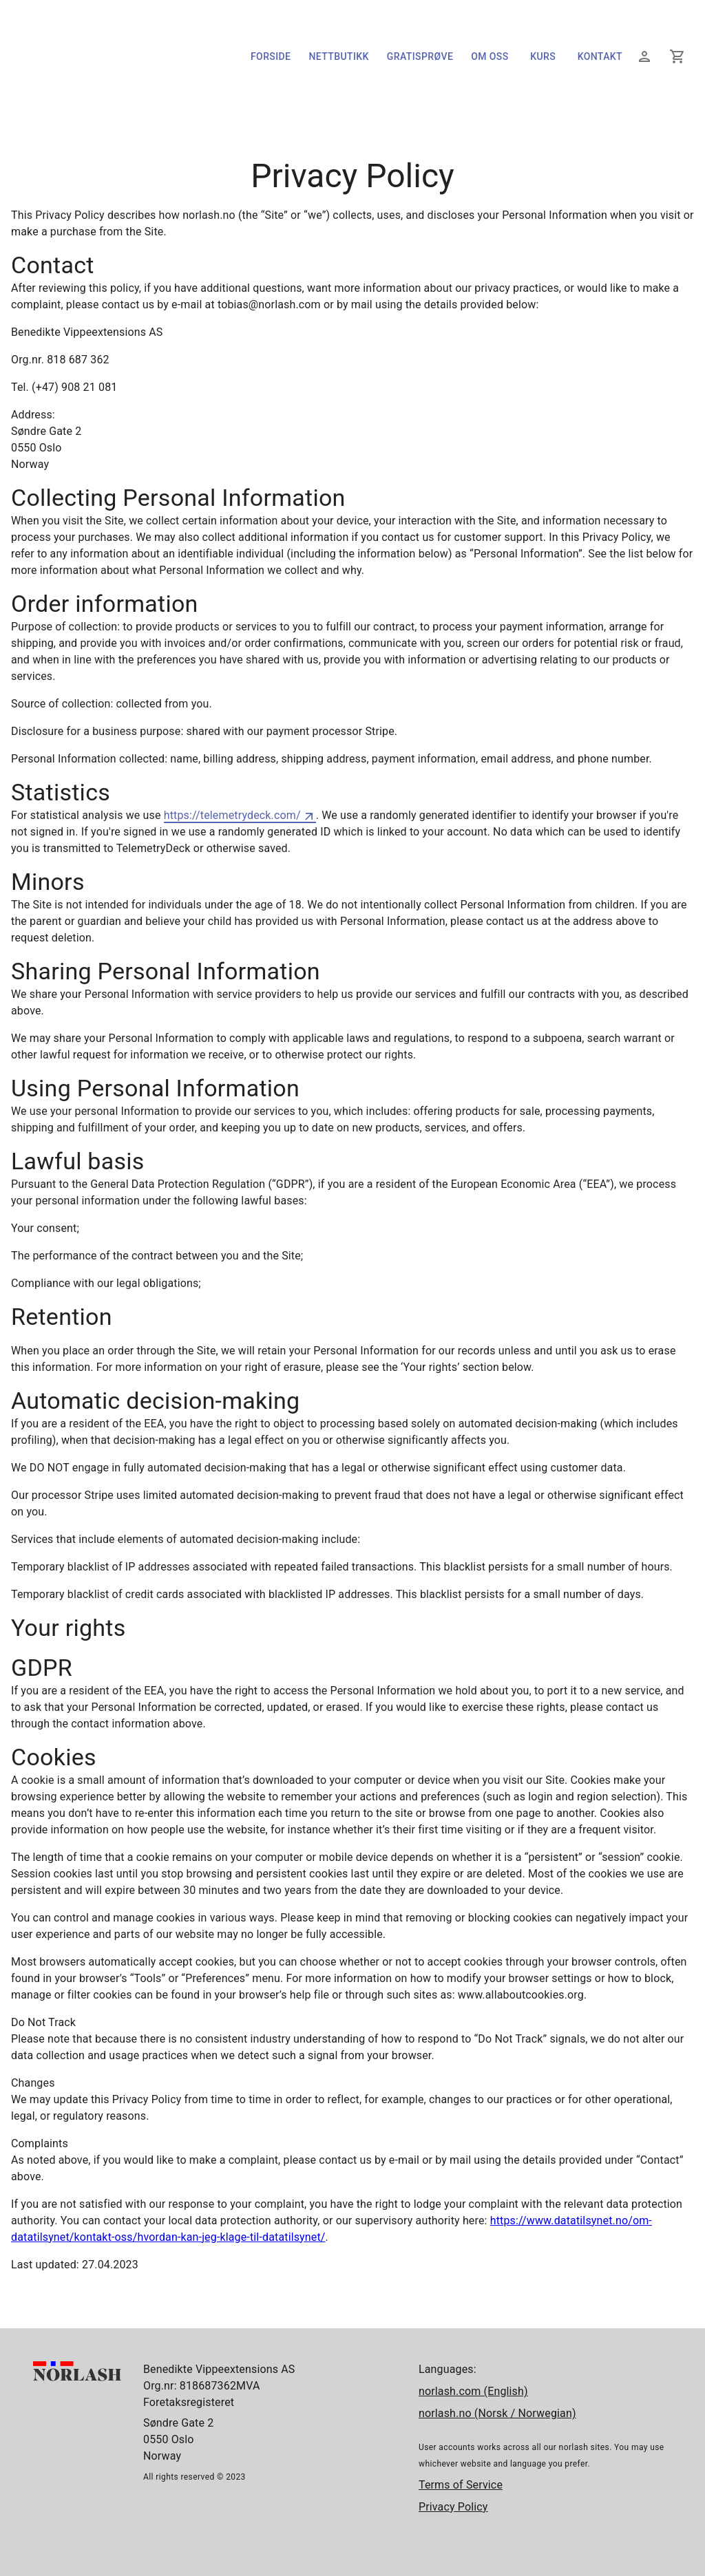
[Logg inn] (644, 56)
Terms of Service (461, 2484)
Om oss (489, 57)
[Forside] (97, 98)
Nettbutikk (338, 57)
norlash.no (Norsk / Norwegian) (497, 2413)
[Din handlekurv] (677, 56)
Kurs (543, 57)
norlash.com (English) (473, 2391)
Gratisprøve (420, 57)
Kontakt (600, 57)
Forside (270, 57)
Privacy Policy (453, 2506)
